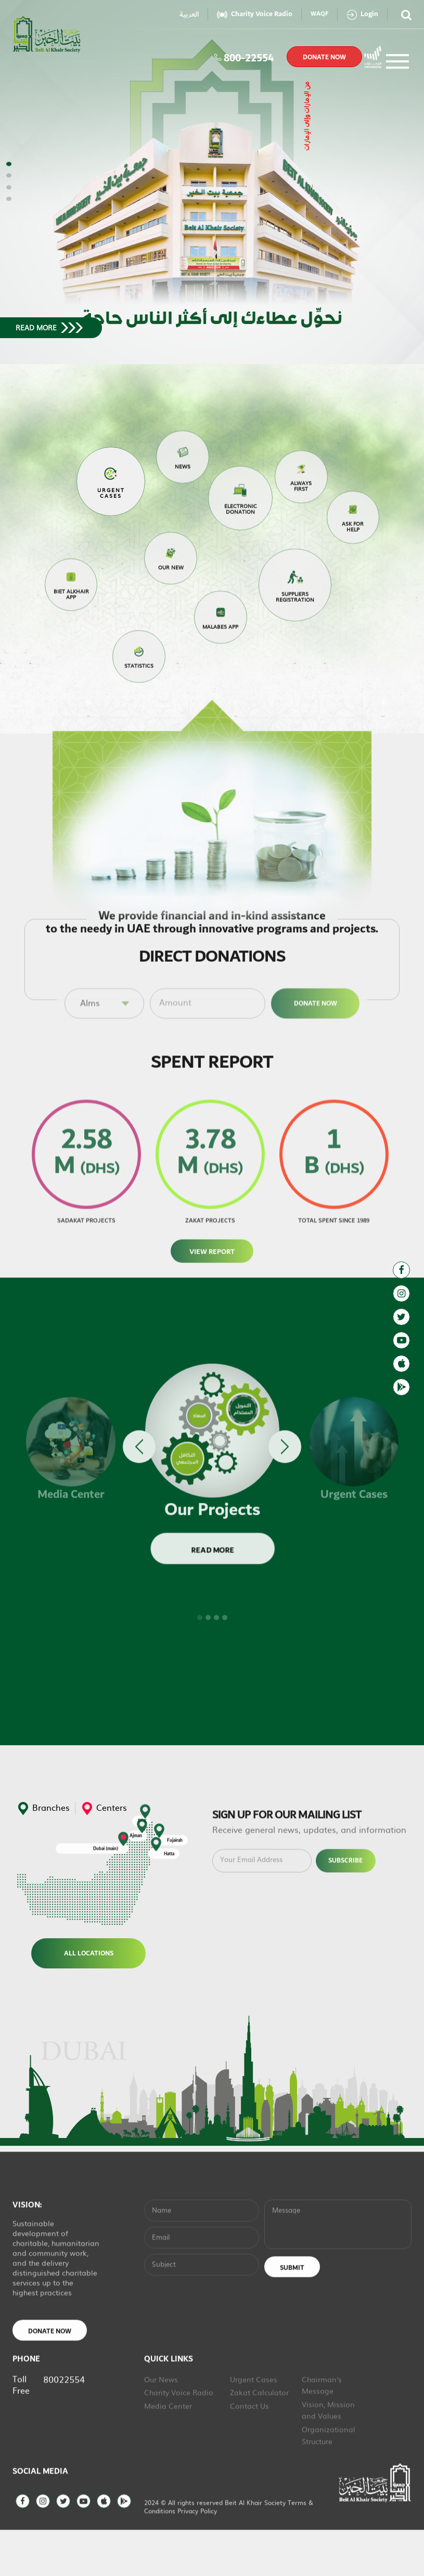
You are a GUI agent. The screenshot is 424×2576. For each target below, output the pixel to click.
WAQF (319, 14)
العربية (189, 14)
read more (49, 328)
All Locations (88, 1953)
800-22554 (244, 56)
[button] (8, 164)
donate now (324, 57)
